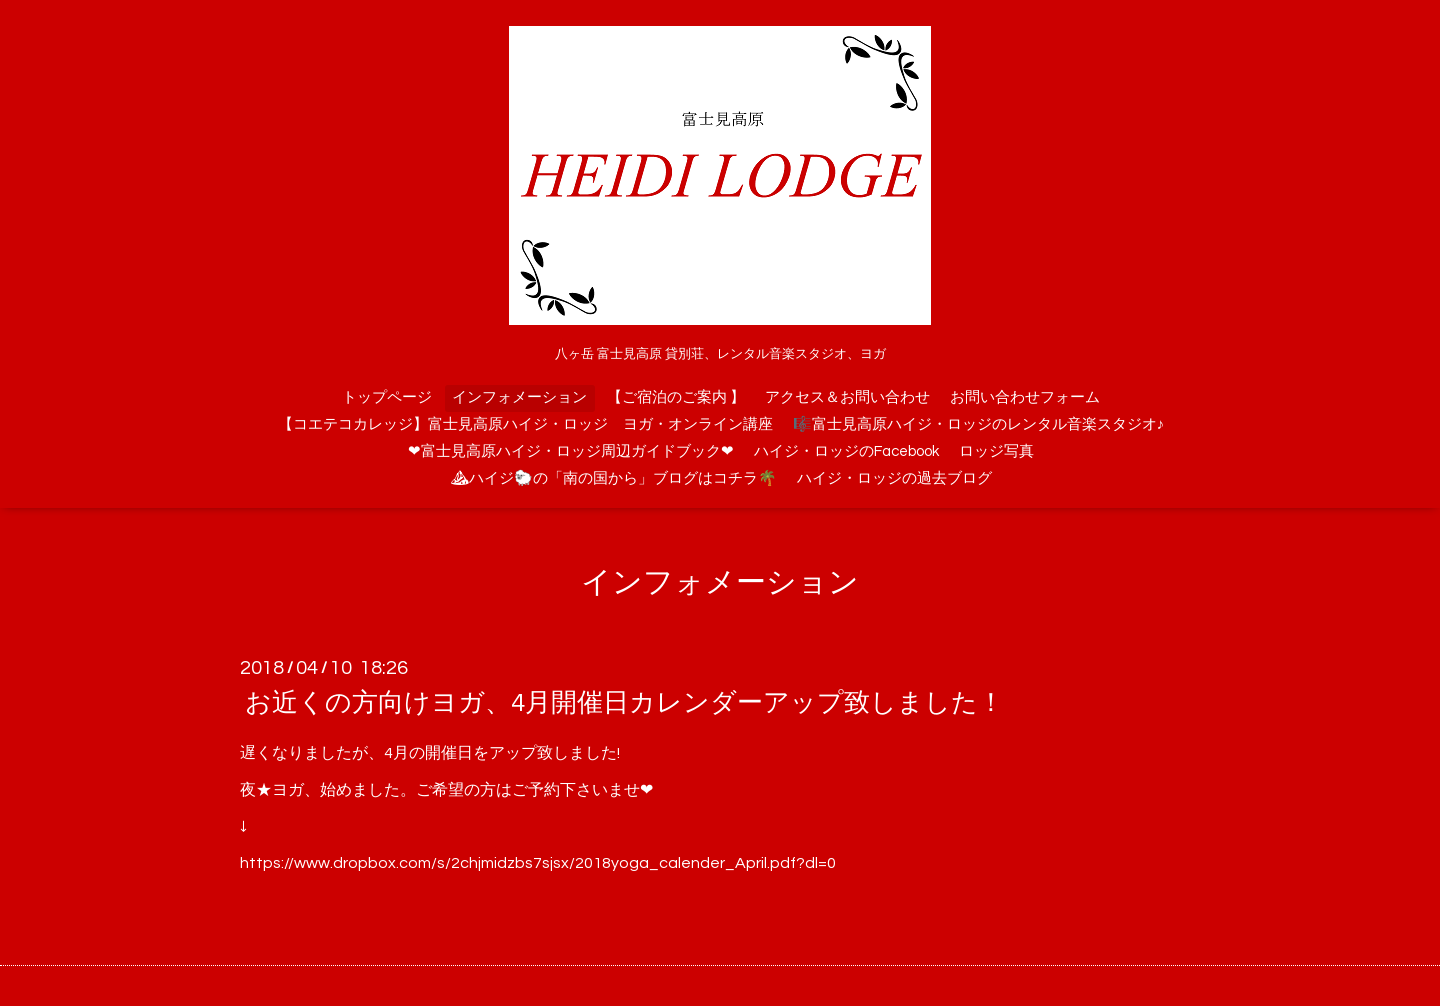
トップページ (387, 397)
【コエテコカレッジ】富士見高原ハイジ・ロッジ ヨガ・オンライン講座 (525, 424)
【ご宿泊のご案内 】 (676, 397)
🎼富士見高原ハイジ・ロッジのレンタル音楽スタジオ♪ (979, 424)
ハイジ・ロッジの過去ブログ (894, 478)
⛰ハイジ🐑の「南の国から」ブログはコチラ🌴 (613, 478)
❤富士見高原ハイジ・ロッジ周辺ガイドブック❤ (571, 451)
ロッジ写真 (996, 451)
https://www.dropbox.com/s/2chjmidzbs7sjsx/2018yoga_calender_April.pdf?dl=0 (538, 863)
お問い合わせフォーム (1025, 397)
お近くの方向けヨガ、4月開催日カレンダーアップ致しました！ (624, 703)
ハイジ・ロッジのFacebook (846, 451)
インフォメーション (519, 397)
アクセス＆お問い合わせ (847, 397)
